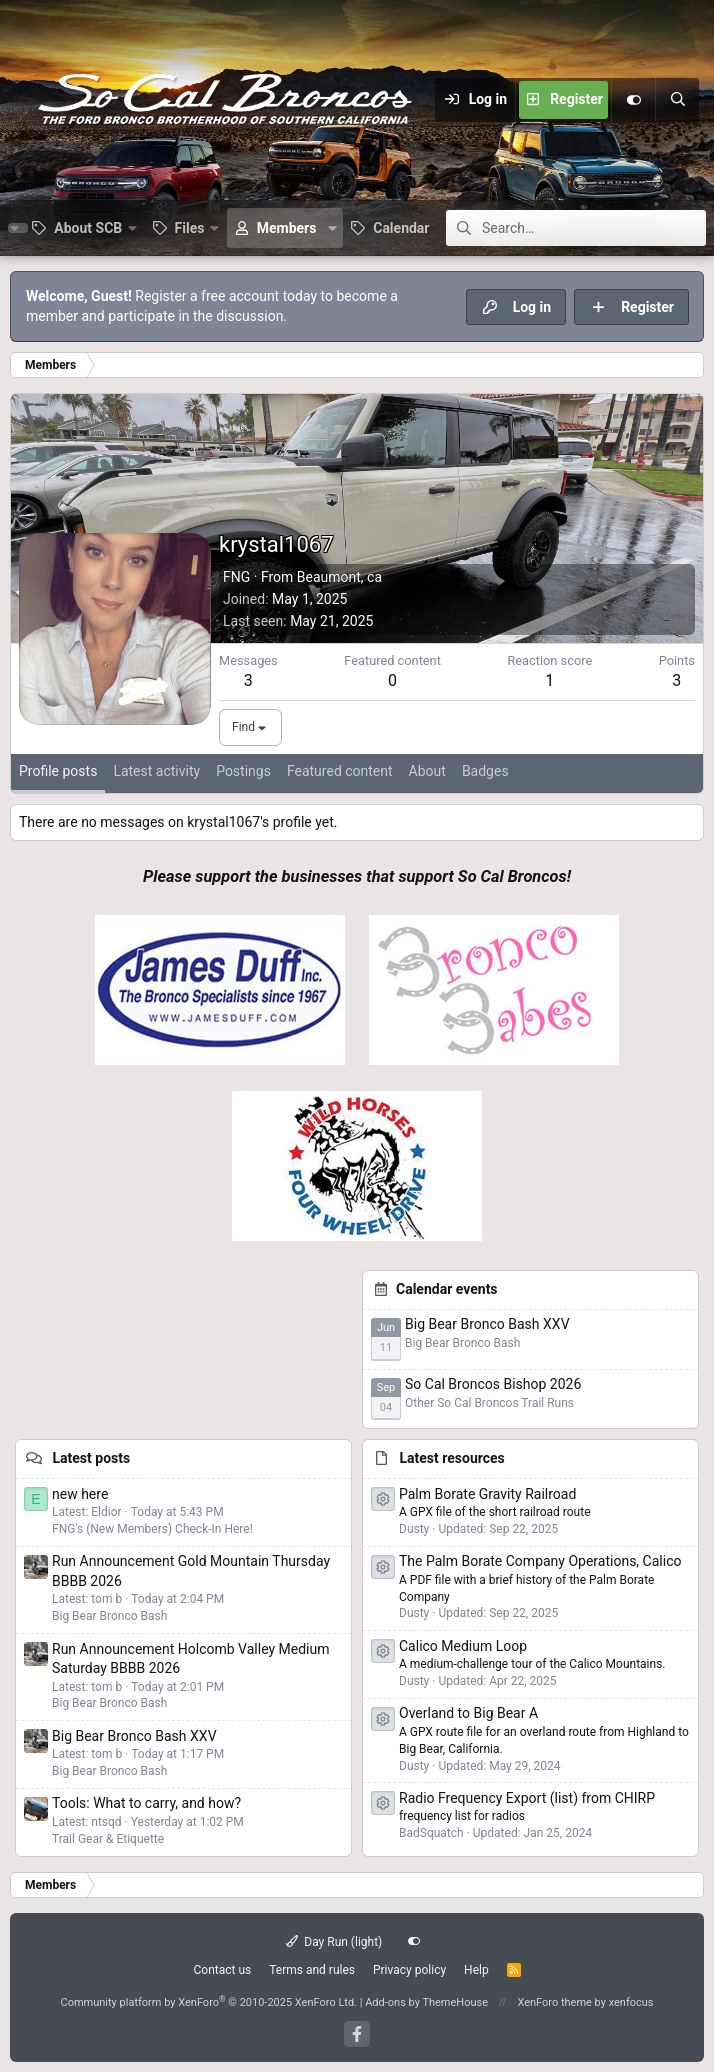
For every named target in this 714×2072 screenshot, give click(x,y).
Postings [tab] (243, 771)
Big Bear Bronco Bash (462, 1343)
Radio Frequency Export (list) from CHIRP (527, 1798)
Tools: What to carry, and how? (146, 1803)
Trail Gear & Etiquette (108, 1839)
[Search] (677, 100)
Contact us (222, 1970)
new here (80, 1494)
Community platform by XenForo (208, 2002)
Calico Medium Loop (463, 1646)
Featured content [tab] (340, 771)
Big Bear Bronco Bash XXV (487, 1324)
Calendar (401, 228)
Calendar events (447, 1289)
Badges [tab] (485, 771)
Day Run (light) (334, 1942)
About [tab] (427, 771)
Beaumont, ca (339, 577)
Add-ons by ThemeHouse (426, 2002)
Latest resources (451, 1458)
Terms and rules (312, 1970)
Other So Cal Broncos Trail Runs (489, 1403)
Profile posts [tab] (58, 771)
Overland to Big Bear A (468, 1713)
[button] (84, 228)
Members (287, 228)
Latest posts (91, 1458)
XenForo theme (554, 2002)
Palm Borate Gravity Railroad (487, 1494)
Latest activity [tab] (156, 771)
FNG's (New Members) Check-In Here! (152, 1529)
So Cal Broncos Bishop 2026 (493, 1384)
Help (476, 1970)
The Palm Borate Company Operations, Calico (540, 1561)
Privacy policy (409, 1970)
